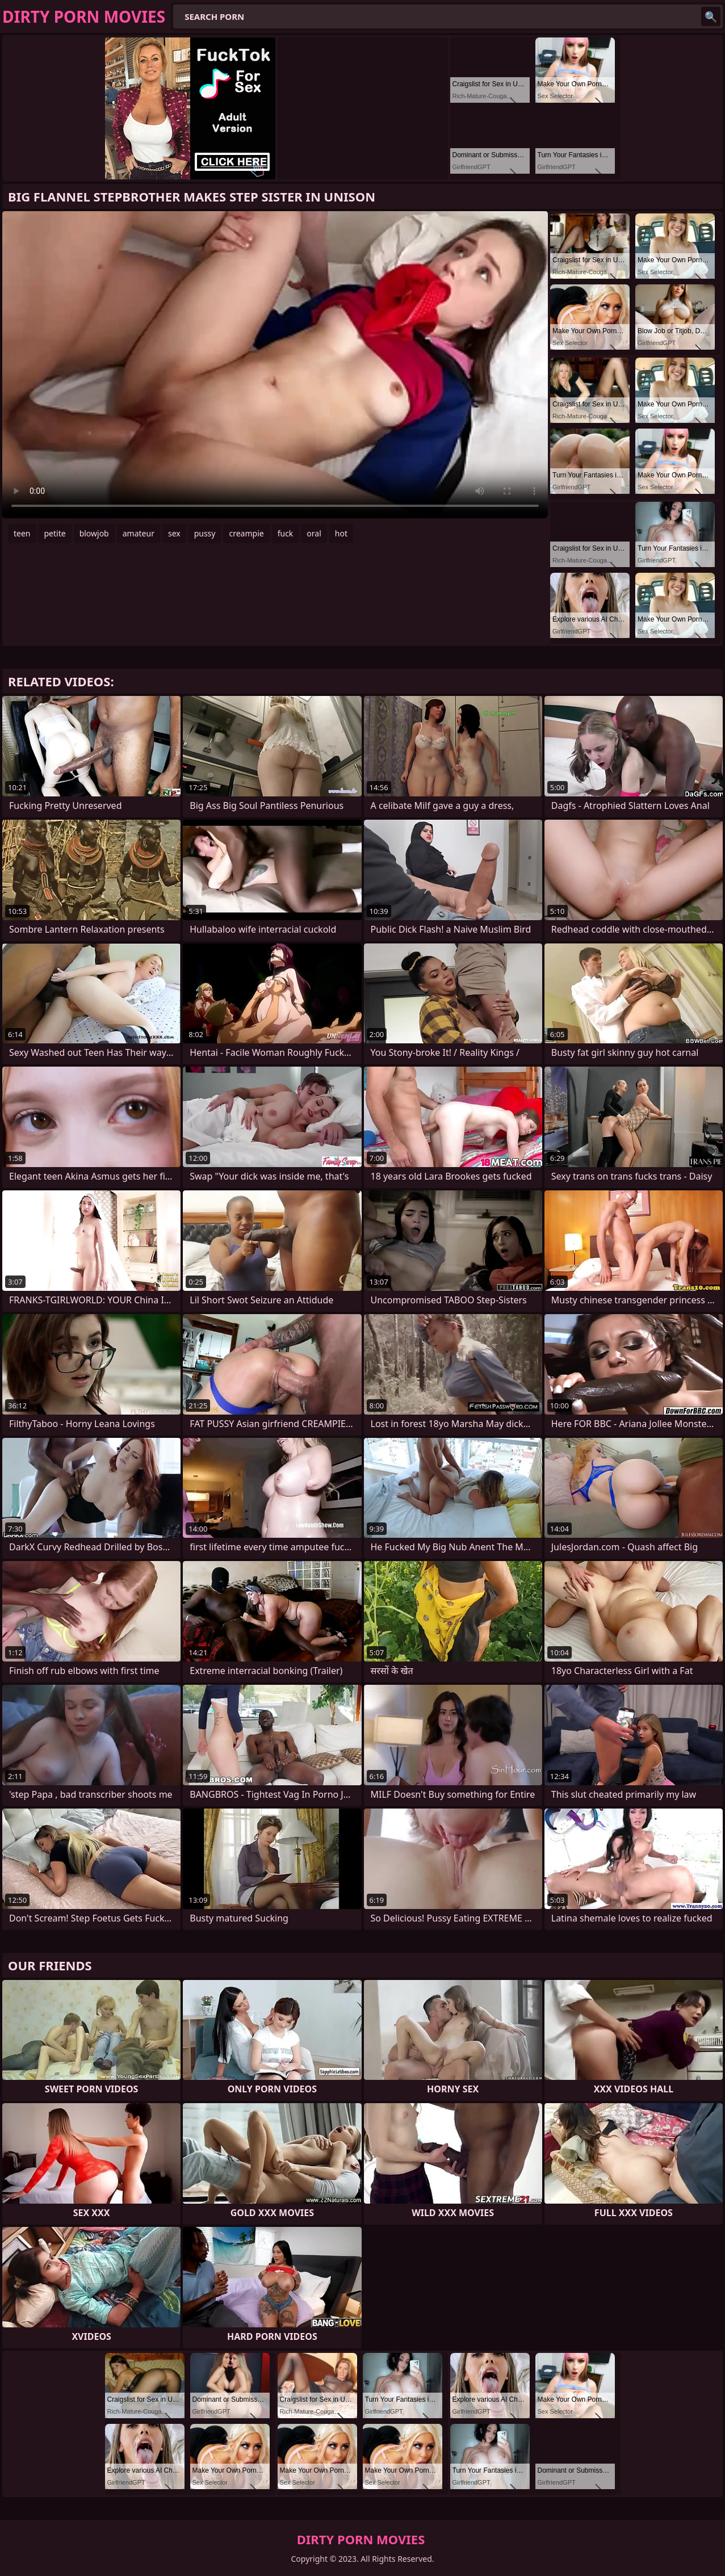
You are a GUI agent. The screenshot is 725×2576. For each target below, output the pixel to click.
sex (174, 533)
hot (341, 533)
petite (55, 533)
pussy (205, 533)
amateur (138, 533)
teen (22, 533)
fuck (286, 533)
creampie (246, 533)
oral (314, 533)
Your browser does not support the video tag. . (275, 364)
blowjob (94, 533)
